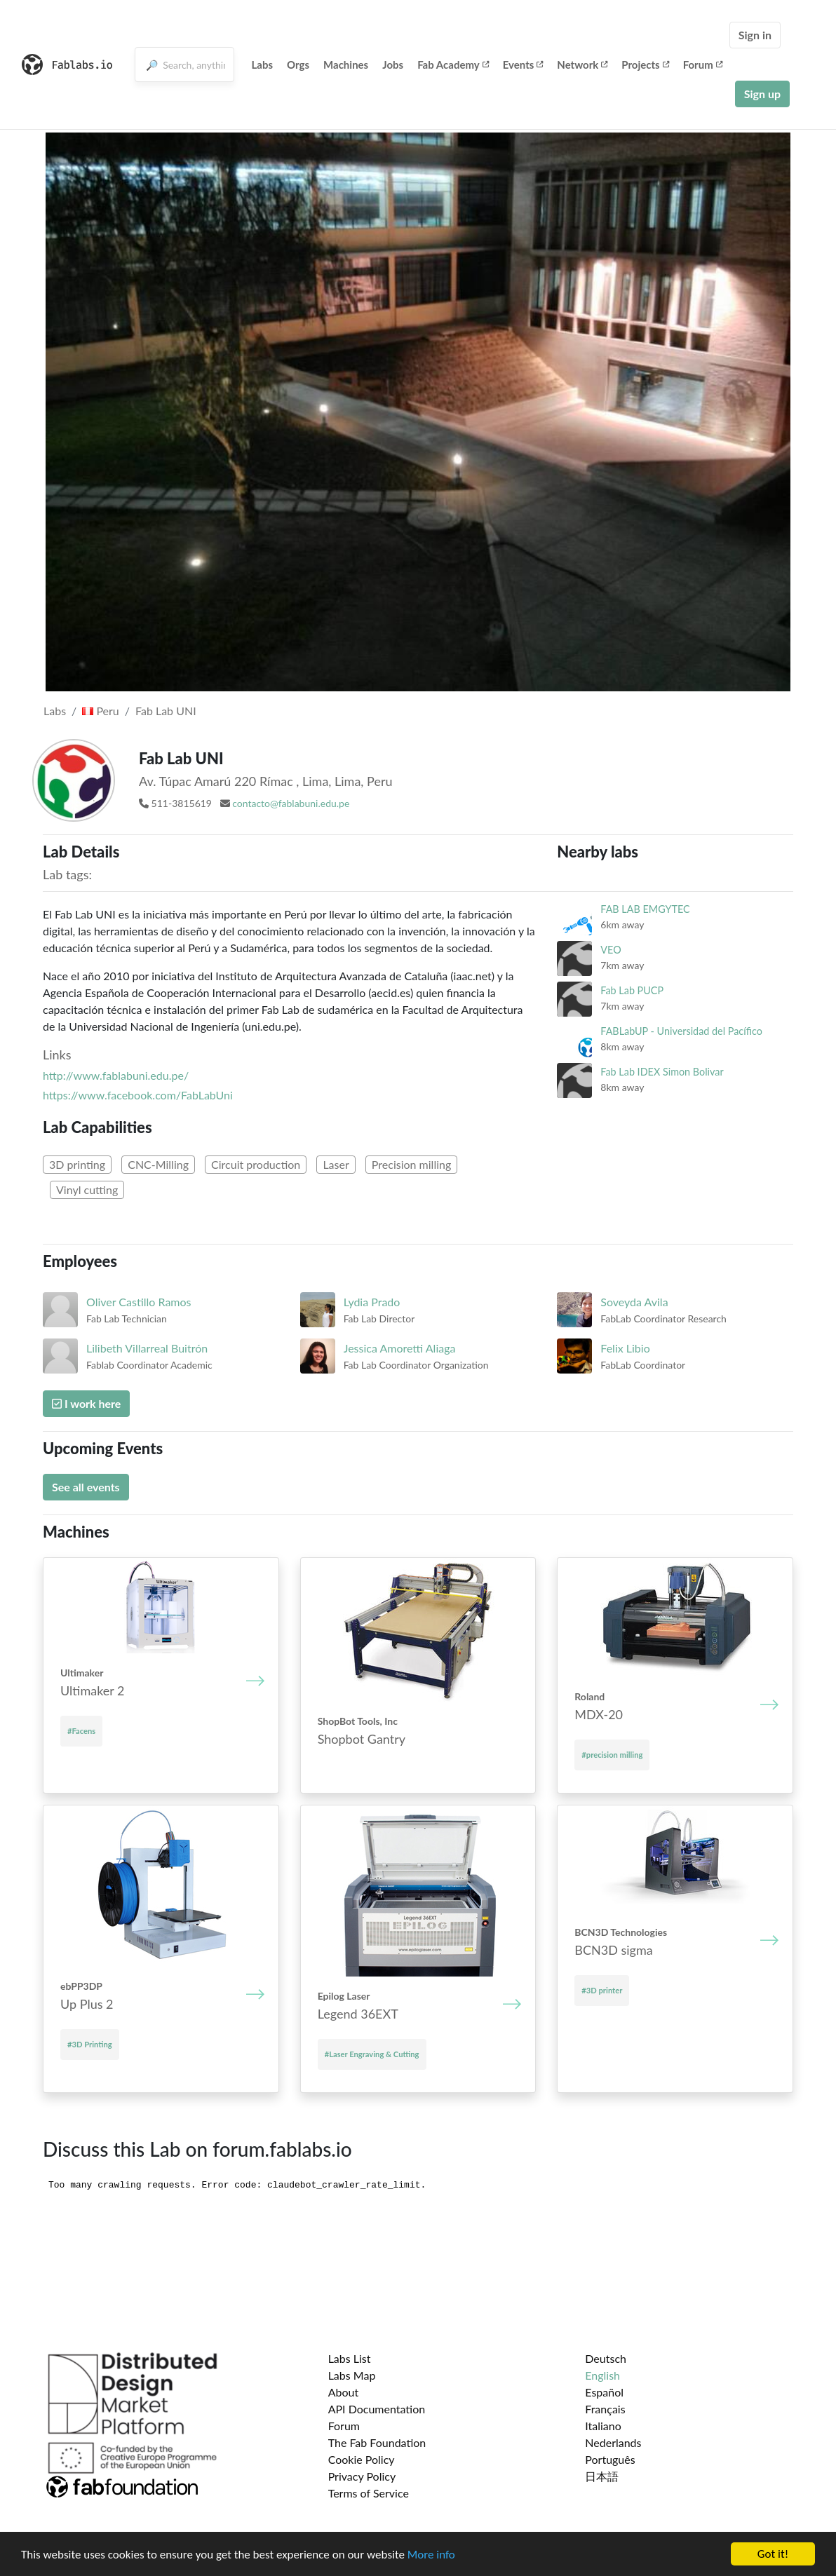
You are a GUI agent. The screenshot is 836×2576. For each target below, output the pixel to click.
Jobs (392, 64)
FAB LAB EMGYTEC (644, 909)
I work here (86, 1403)
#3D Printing (89, 2044)
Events (523, 64)
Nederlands (613, 2442)
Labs (263, 64)
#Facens (81, 1730)
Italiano (603, 2425)
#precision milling (611, 1754)
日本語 (602, 2476)
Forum (702, 64)
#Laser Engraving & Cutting (372, 2054)
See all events (86, 1486)
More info (431, 2554)
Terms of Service (368, 2493)
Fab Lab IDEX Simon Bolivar (661, 1072)
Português (610, 2459)
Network (582, 64)
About (343, 2392)
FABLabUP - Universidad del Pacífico (681, 1031)
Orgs (298, 64)
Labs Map (352, 2375)
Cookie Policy (361, 2459)
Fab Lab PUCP (631, 990)
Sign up (762, 93)
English (602, 2375)
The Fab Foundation (377, 2442)
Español (604, 2392)
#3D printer (601, 1990)
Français (605, 2408)
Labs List (349, 2358)
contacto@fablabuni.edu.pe (290, 803)
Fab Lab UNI (165, 710)
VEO (610, 950)
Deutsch (605, 2358)
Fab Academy (453, 64)
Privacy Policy (362, 2476)
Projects (644, 64)
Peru (100, 710)
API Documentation (377, 2408)
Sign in (755, 34)
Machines (345, 64)
